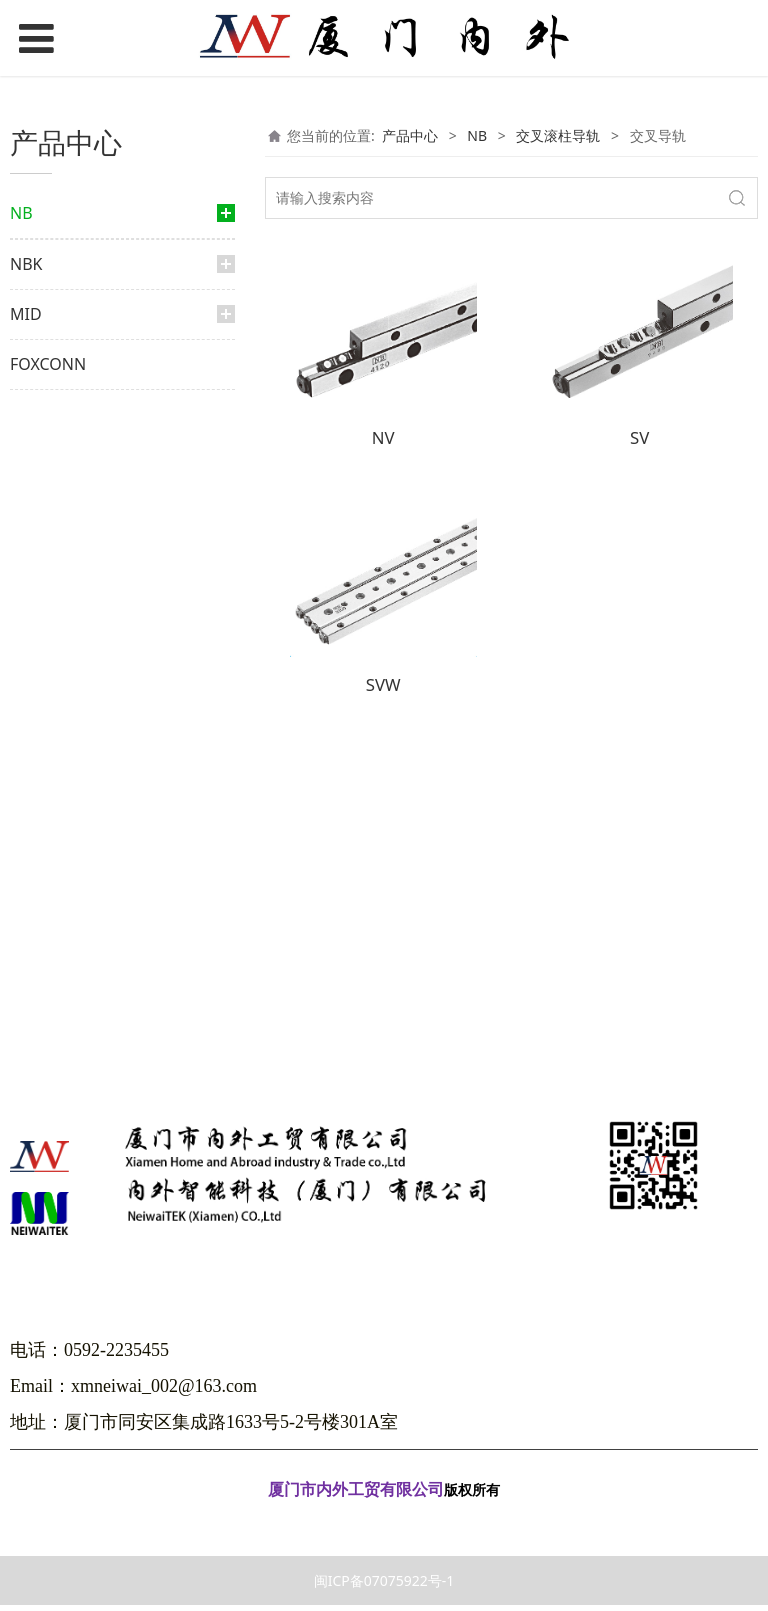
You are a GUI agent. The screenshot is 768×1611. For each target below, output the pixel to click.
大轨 (62, 335)
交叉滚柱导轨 (82, 716)
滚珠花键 (74, 412)
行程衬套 (74, 647)
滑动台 (68, 787)
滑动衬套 (74, 584)
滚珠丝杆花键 (86, 507)
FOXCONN (48, 1041)
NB (21, 213)
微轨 (62, 304)
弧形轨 (68, 850)
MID (26, 991)
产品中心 (410, 135)
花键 (44, 373)
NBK (26, 941)
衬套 (44, 545)
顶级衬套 (74, 615)
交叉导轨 (84, 755)
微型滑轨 (74, 818)
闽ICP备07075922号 (384, 1524)
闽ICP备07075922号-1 (384, 1586)
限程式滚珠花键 (92, 475)
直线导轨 (58, 265)
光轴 (44, 888)
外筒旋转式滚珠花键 (104, 444)
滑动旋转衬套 (86, 679)
